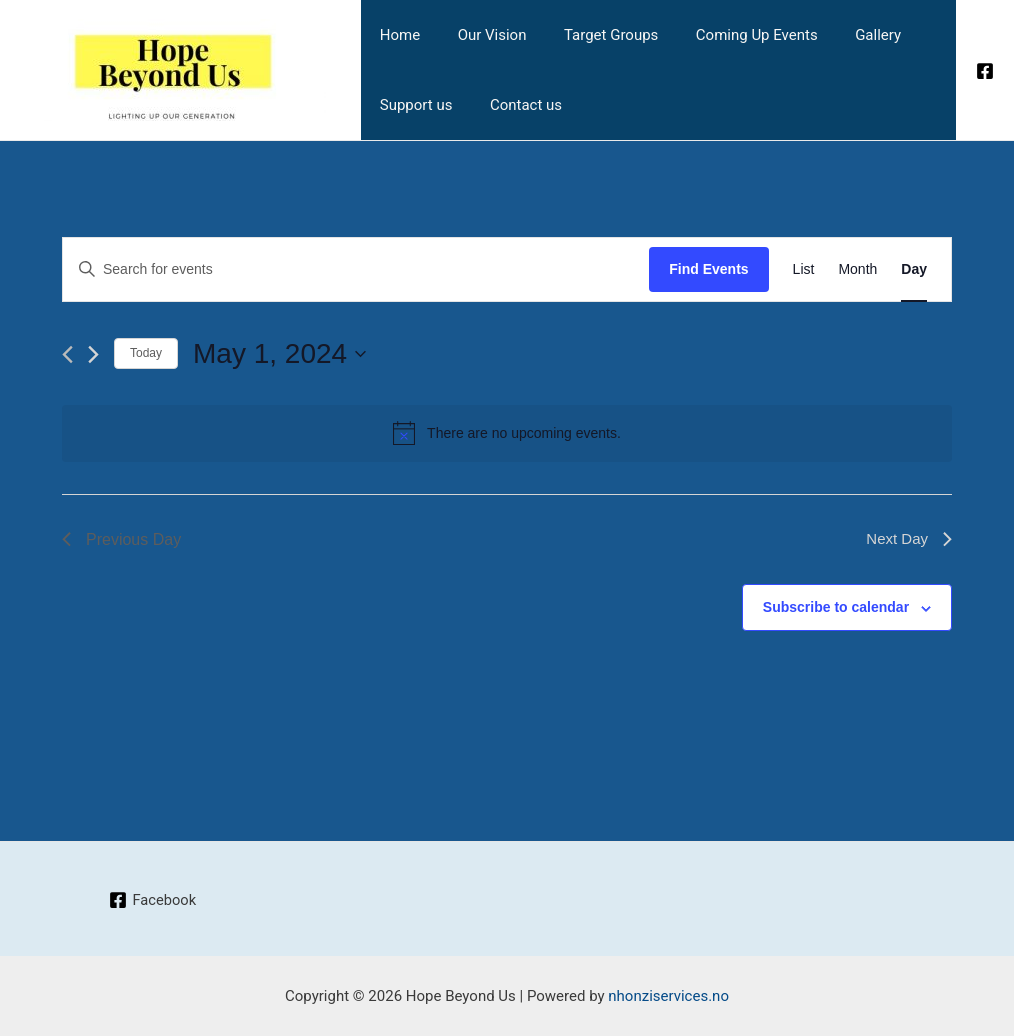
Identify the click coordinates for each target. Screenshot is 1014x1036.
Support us (412, 105)
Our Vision (480, 35)
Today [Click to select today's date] (146, 353)
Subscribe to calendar (836, 607)
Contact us (515, 105)
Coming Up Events (731, 35)
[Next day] (93, 354)
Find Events (708, 269)
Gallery (844, 35)
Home (396, 35)
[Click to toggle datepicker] (279, 354)
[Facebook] (985, 71)
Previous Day (121, 539)
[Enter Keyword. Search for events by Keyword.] (356, 269)
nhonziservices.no (668, 996)
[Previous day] (67, 354)
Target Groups (592, 35)
